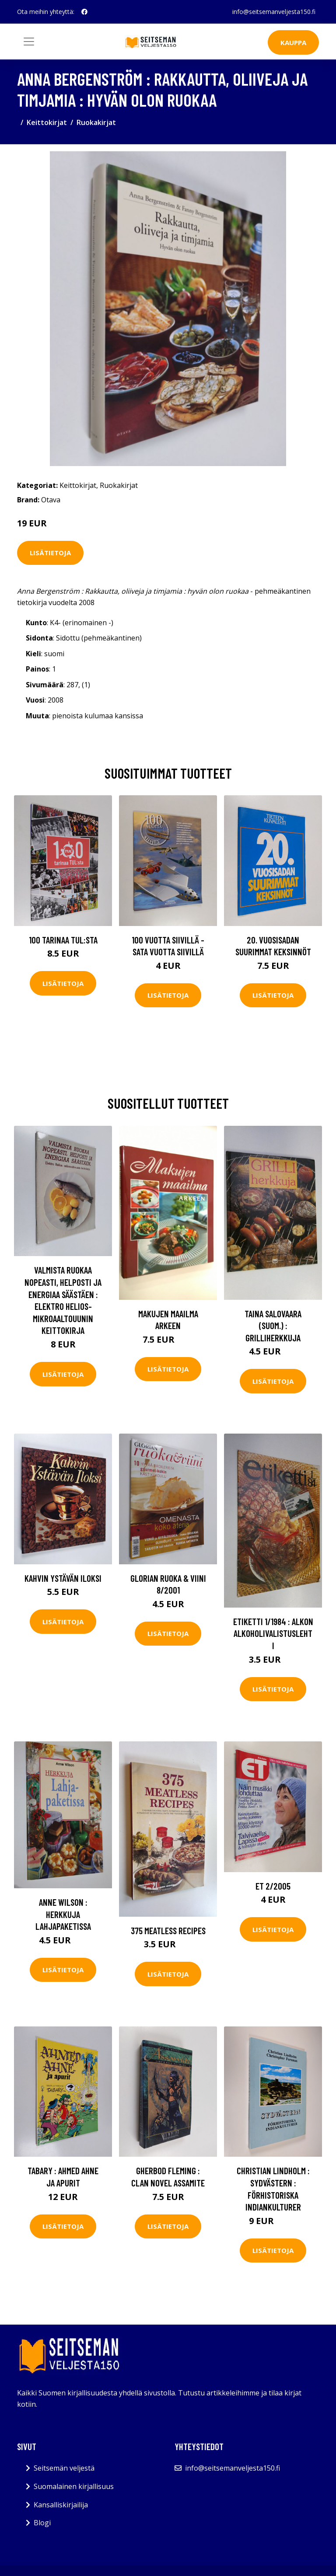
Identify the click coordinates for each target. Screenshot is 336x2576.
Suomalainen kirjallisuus (74, 2486)
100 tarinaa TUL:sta (63, 939)
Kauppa (293, 42)
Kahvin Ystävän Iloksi (63, 1578)
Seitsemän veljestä (64, 2468)
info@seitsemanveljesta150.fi (273, 11)
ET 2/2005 (273, 1885)
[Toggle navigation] (29, 41)
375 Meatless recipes (168, 1930)
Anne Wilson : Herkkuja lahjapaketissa (63, 1914)
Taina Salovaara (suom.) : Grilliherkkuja (273, 1325)
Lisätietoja (50, 552)
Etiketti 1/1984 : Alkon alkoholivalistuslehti (273, 1633)
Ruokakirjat (96, 122)
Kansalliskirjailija (61, 2505)
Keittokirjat (47, 122)
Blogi (42, 2522)
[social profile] (84, 11)
